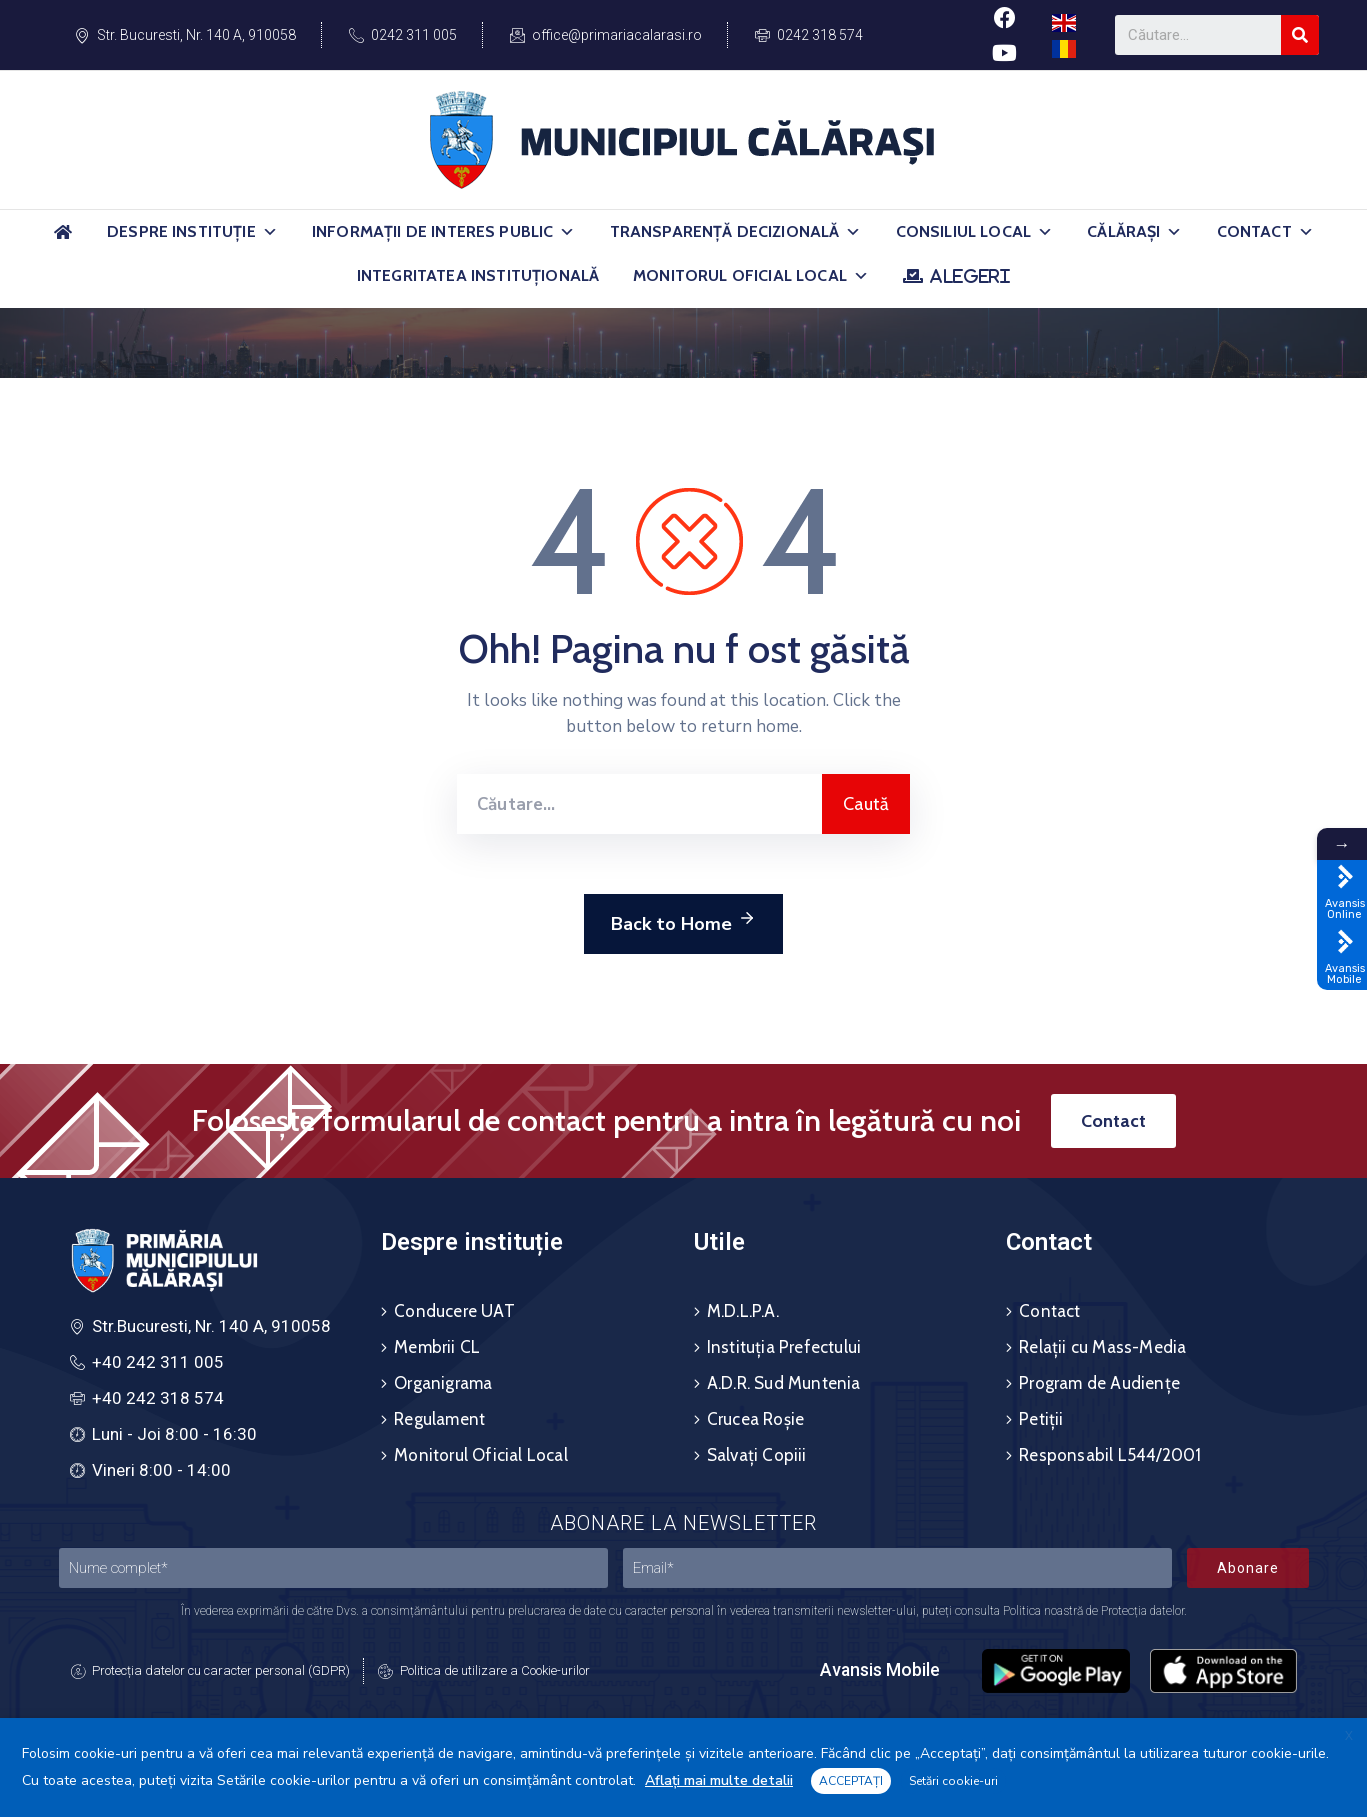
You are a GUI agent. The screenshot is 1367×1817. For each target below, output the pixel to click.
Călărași (1134, 232)
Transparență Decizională (736, 232)
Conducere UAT (454, 1311)
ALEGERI (969, 276)
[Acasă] (63, 240)
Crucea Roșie (755, 1419)
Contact (1265, 232)
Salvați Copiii (757, 1455)
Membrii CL (437, 1347)
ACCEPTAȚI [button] (851, 1781)
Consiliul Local (975, 232)
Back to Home (683, 921)
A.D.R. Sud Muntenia (784, 1383)
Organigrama (443, 1383)
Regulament (439, 1419)
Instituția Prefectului (784, 1347)
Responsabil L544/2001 (1110, 1455)
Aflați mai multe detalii (719, 1780)
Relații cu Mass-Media (1102, 1347)
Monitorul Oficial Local (751, 276)
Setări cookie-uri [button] (953, 1781)
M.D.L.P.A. (743, 1311)
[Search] (1300, 35)
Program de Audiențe (1099, 1383)
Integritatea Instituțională (478, 275)
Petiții (1041, 1419)
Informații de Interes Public (444, 232)
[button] (270, 232)
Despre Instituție (192, 232)
